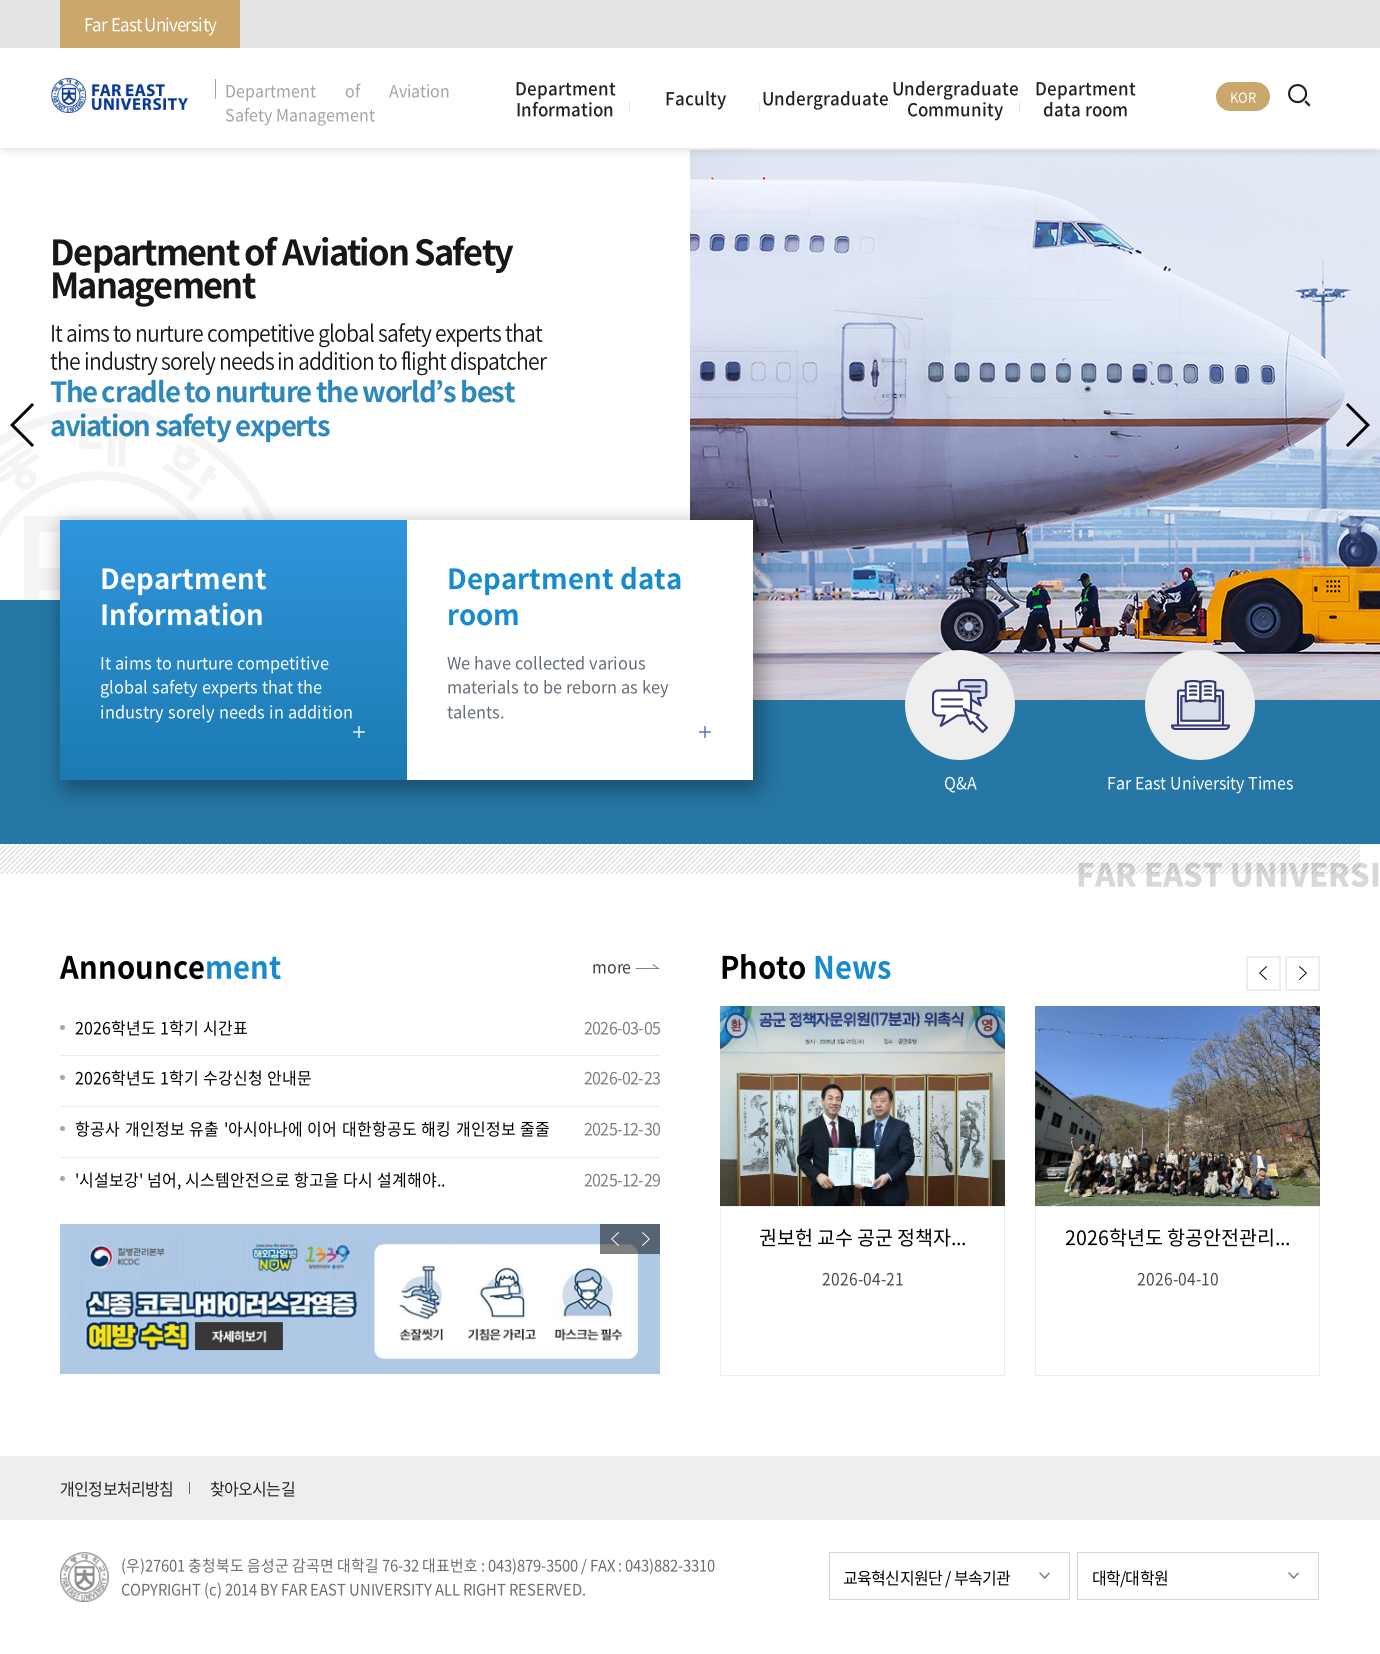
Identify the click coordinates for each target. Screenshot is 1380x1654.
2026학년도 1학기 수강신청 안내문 (193, 1077)
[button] (1356, 425)
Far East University (150, 23)
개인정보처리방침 (117, 1488)
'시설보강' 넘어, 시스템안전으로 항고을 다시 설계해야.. (260, 1179)
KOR (1243, 96)
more (611, 966)
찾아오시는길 (252, 1488)
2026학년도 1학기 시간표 (161, 1027)
